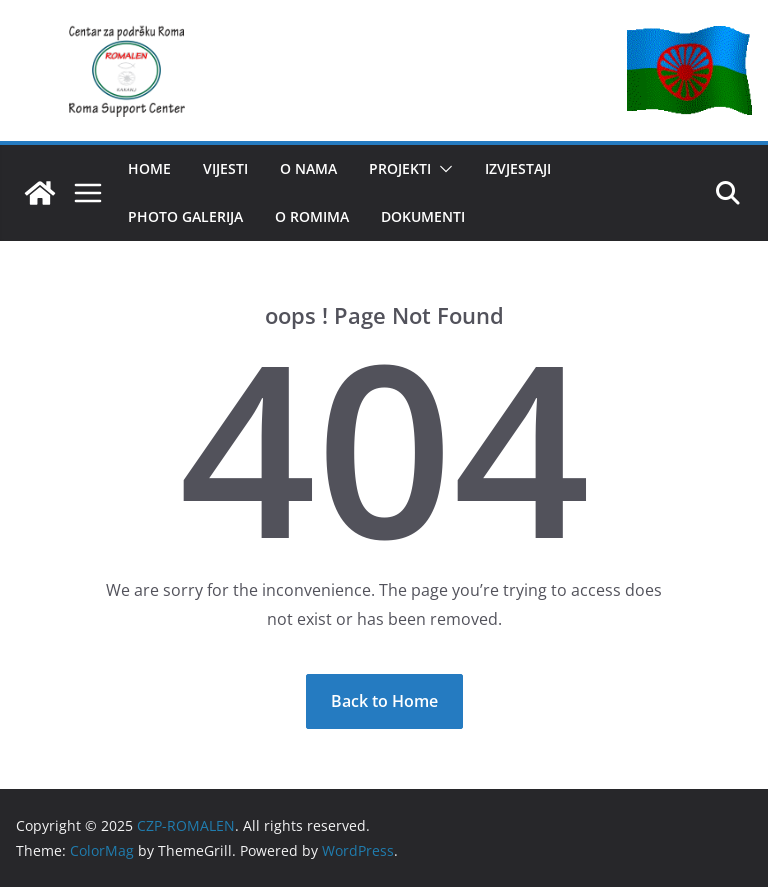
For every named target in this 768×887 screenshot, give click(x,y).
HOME (149, 168)
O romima (312, 216)
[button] (442, 169)
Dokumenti (423, 216)
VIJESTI (225, 168)
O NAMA (308, 168)
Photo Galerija (185, 216)
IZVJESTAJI (518, 168)
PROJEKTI (400, 168)
